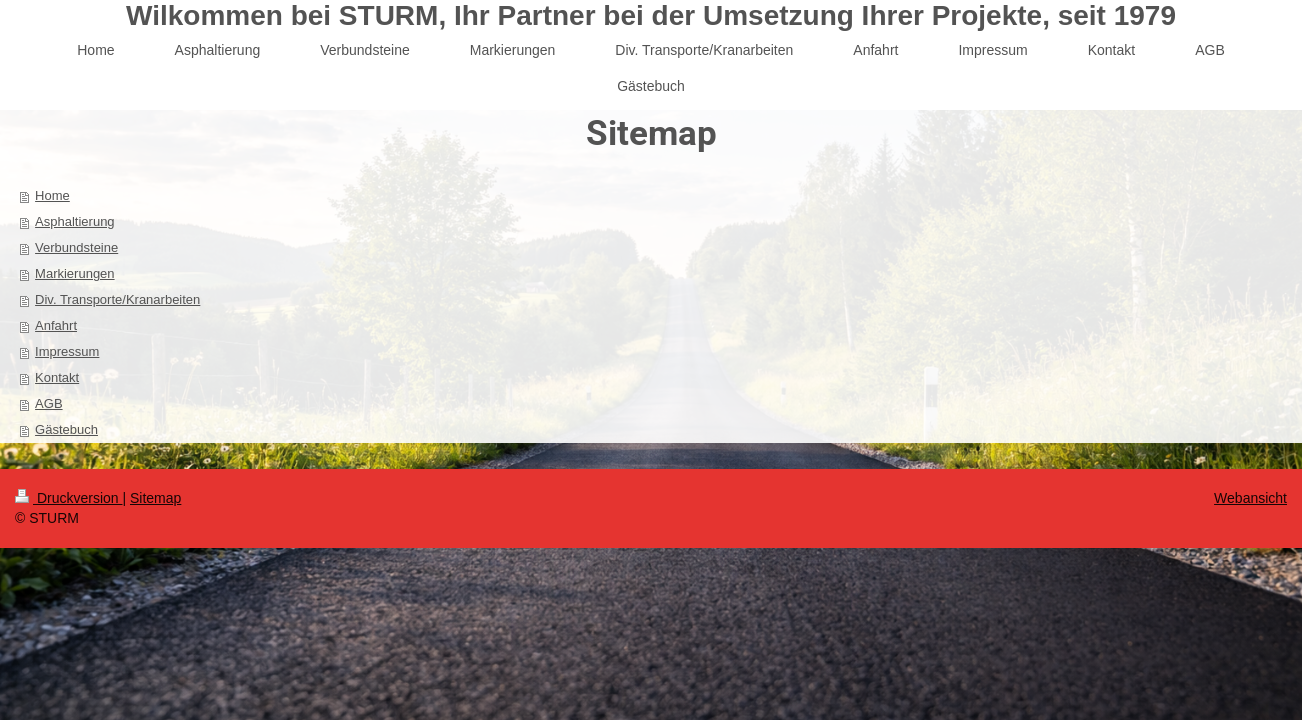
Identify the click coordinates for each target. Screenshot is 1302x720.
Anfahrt (56, 325)
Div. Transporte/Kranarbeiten (117, 299)
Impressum (67, 351)
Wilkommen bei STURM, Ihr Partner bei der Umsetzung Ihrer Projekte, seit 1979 (651, 15)
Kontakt (57, 377)
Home (52, 195)
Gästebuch (66, 429)
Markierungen (75, 273)
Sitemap (155, 498)
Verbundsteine (76, 247)
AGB (48, 403)
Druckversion (68, 498)
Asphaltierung (75, 221)
